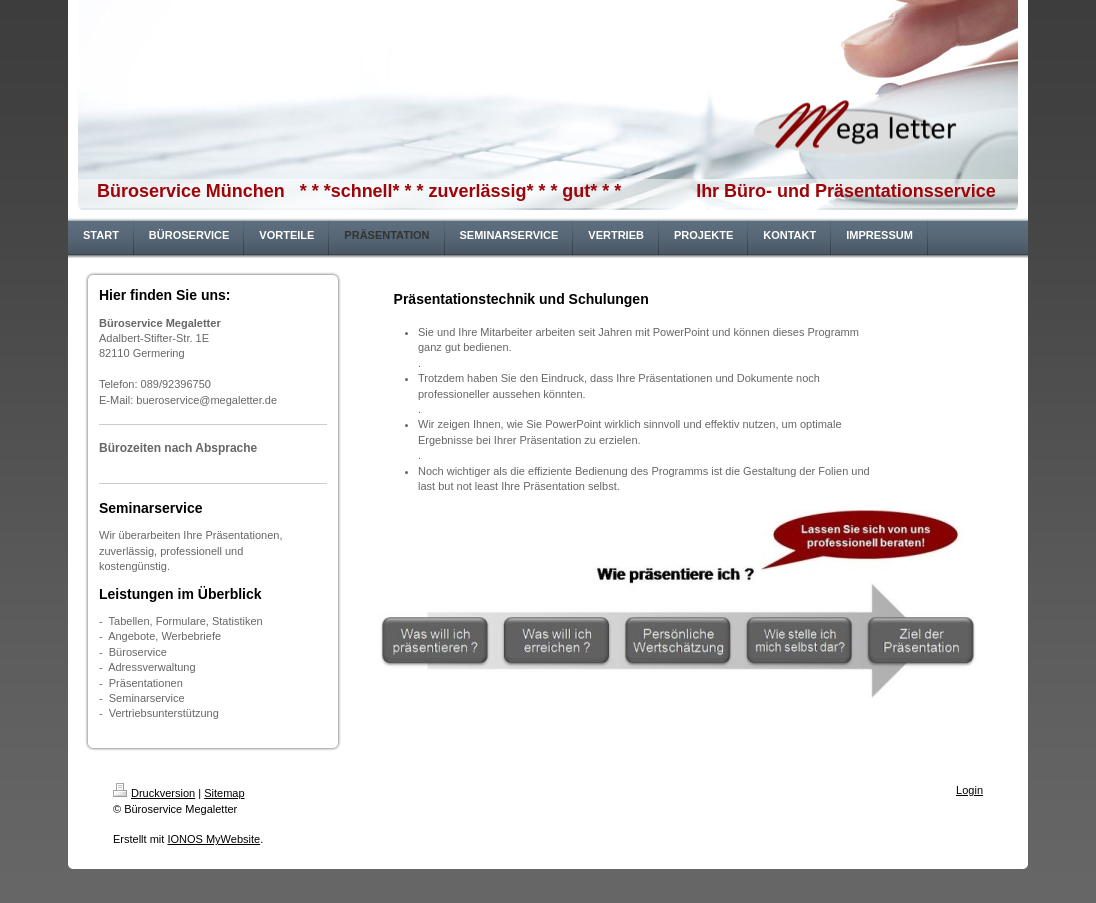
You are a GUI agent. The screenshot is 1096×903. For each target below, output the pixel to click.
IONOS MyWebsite (213, 839)
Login (969, 790)
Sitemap (224, 793)
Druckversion (154, 793)
